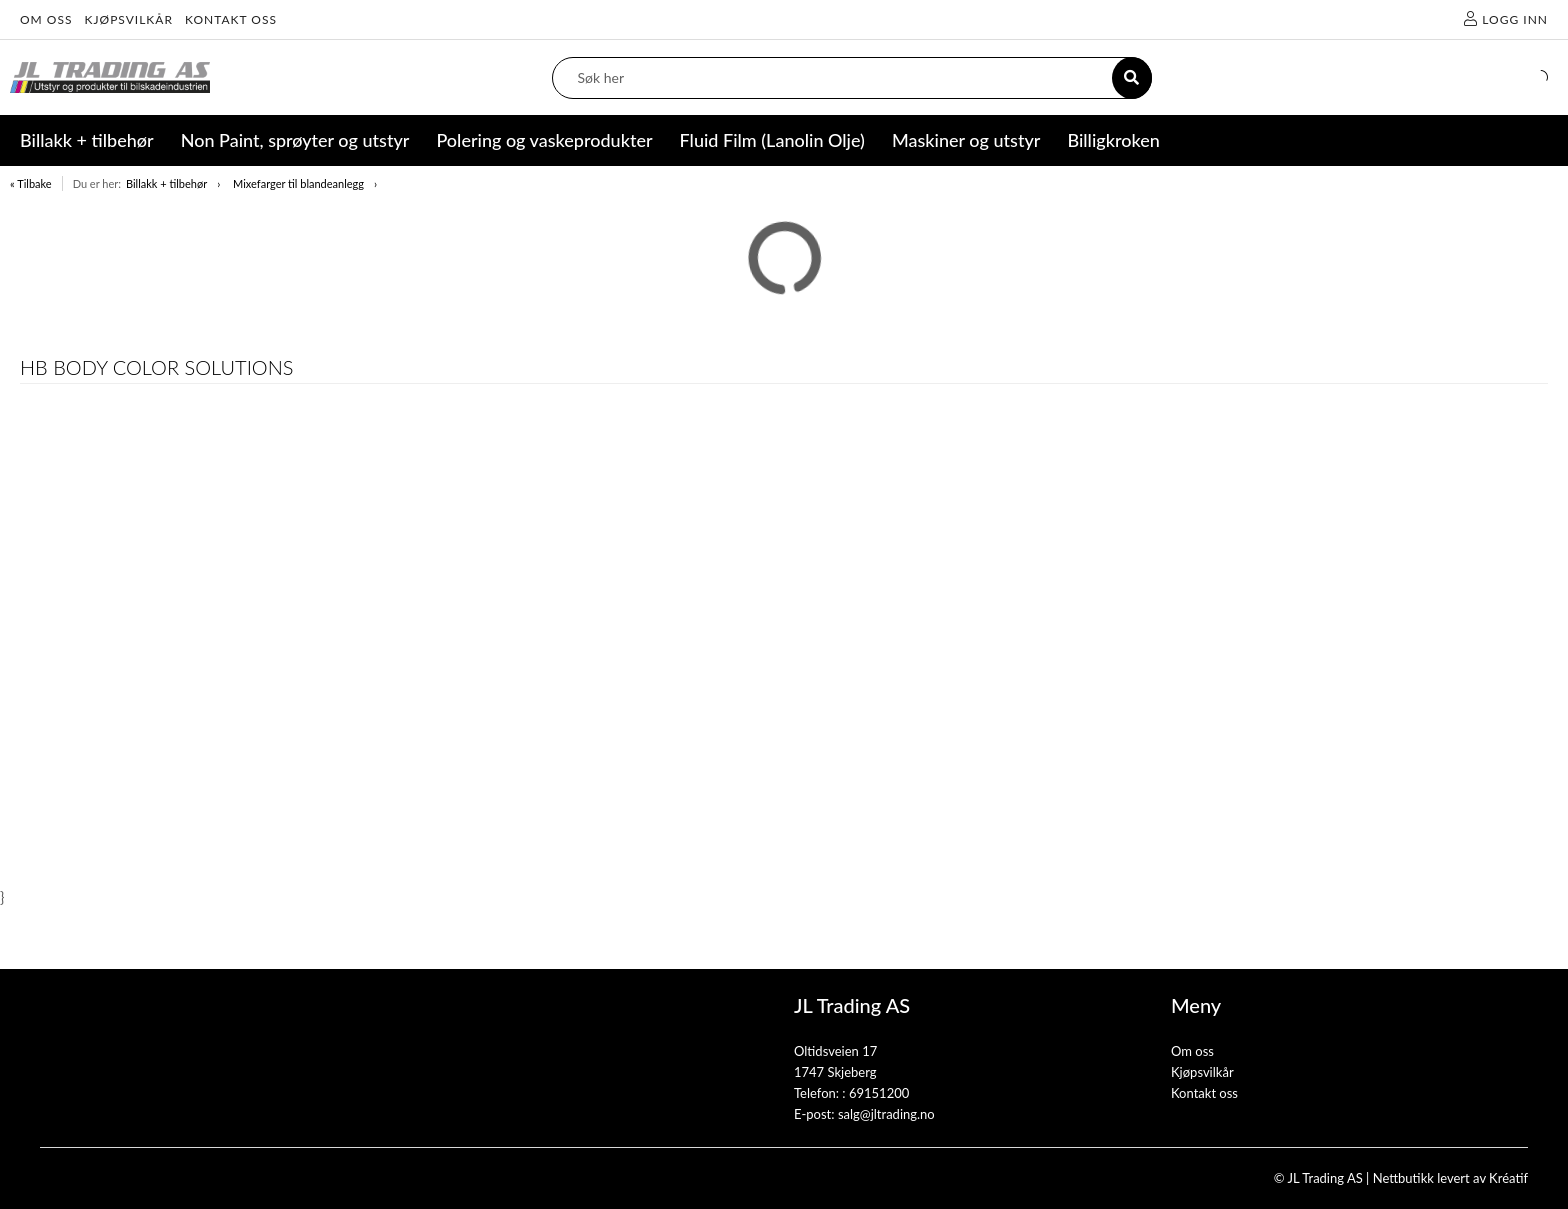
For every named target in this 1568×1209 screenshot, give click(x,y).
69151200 (879, 1093)
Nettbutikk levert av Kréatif (1450, 1178)
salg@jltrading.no (886, 1114)
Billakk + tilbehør (166, 183)
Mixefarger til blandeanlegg (298, 183)
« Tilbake (31, 183)
